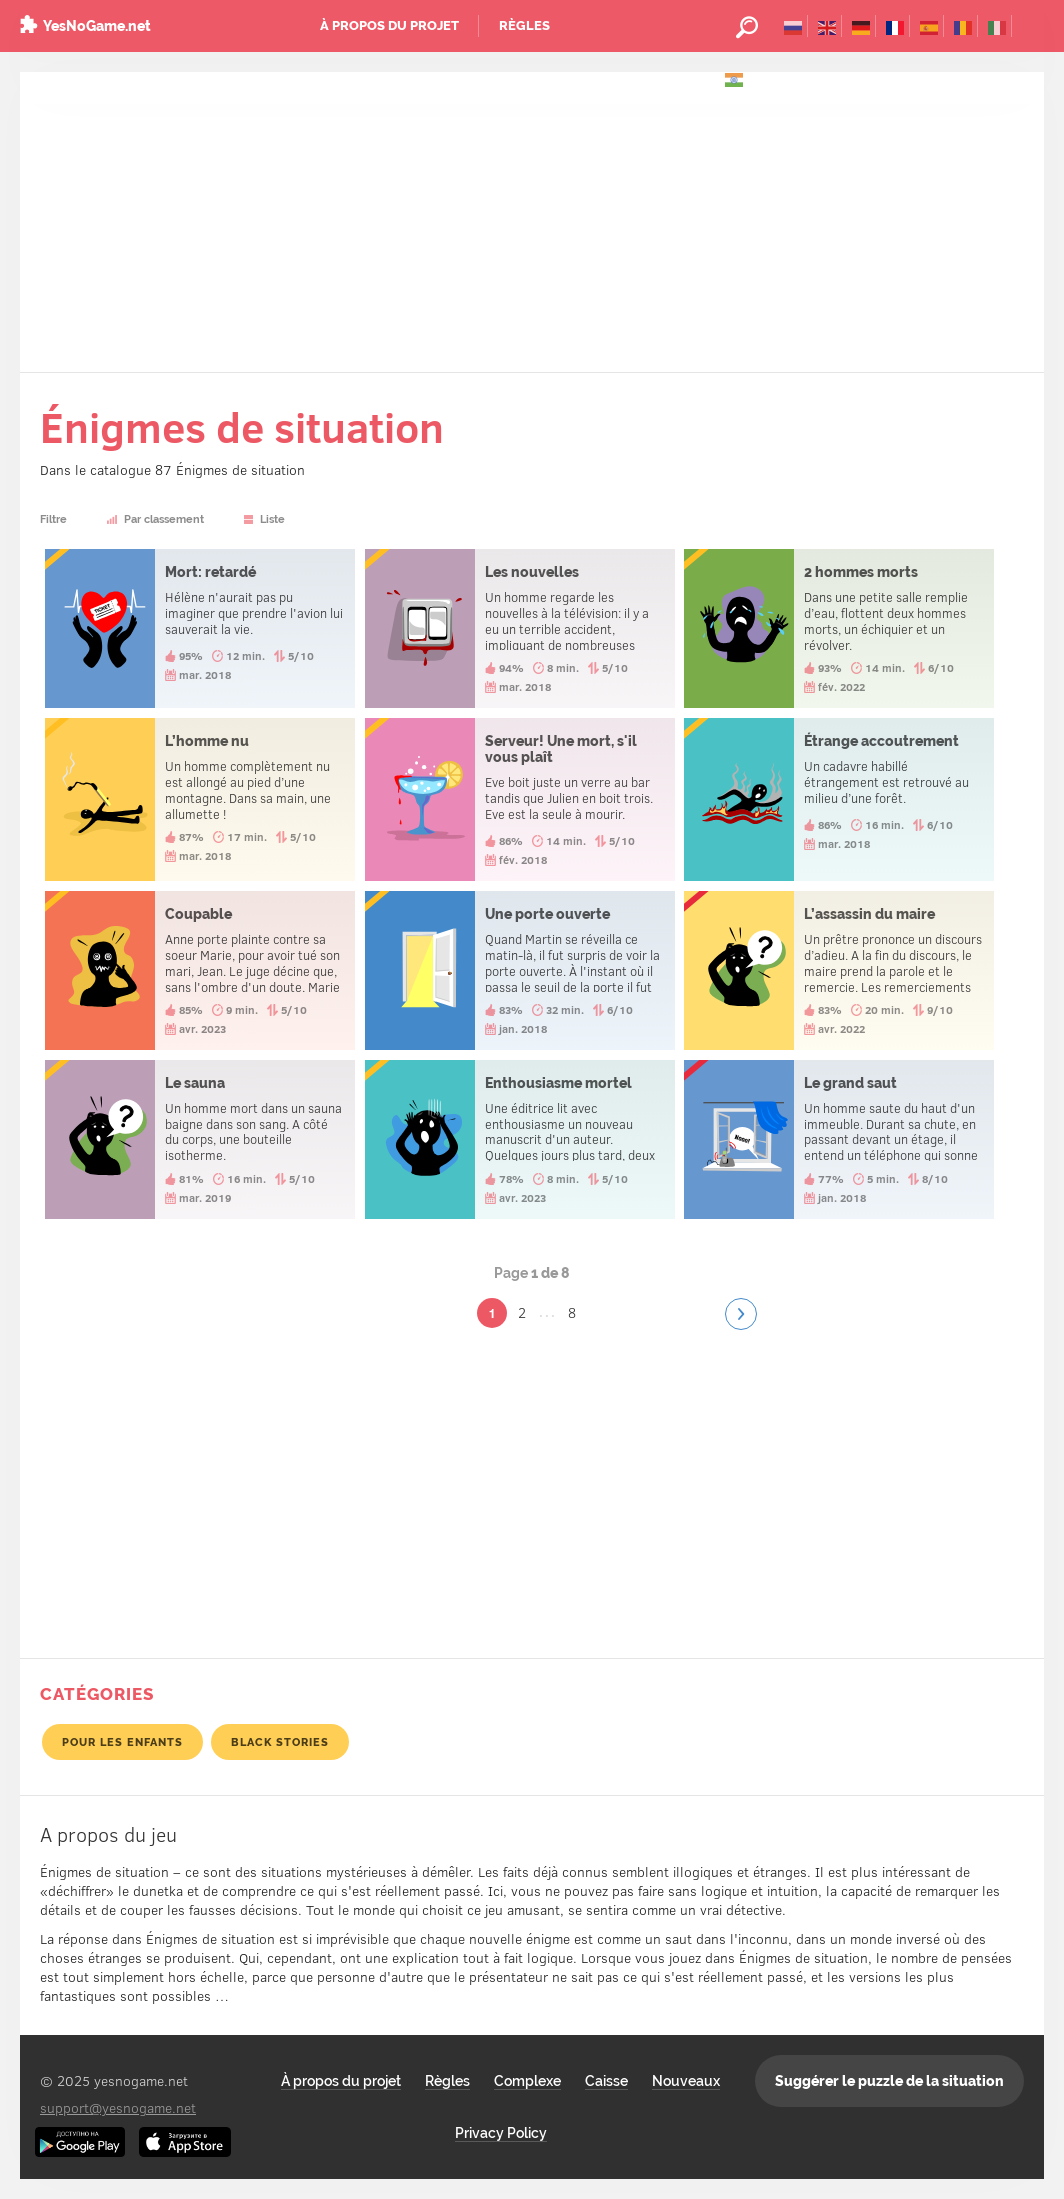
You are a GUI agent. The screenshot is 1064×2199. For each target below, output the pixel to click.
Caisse (606, 2081)
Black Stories (280, 1742)
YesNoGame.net (97, 26)
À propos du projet (389, 25)
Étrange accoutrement (839, 799)
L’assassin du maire (839, 970)
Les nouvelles (520, 628)
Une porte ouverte (520, 970)
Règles (524, 25)
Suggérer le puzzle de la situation (889, 2081)
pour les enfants (122, 1742)
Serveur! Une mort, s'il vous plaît (520, 799)
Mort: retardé (200, 628)
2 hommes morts (839, 628)
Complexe (527, 2081)
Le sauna (200, 1139)
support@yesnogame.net (118, 2107)
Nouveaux (686, 2081)
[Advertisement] (532, 222)
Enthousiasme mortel (520, 1139)
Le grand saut (839, 1139)
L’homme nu (200, 799)
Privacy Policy (501, 2133)
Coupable (200, 970)
